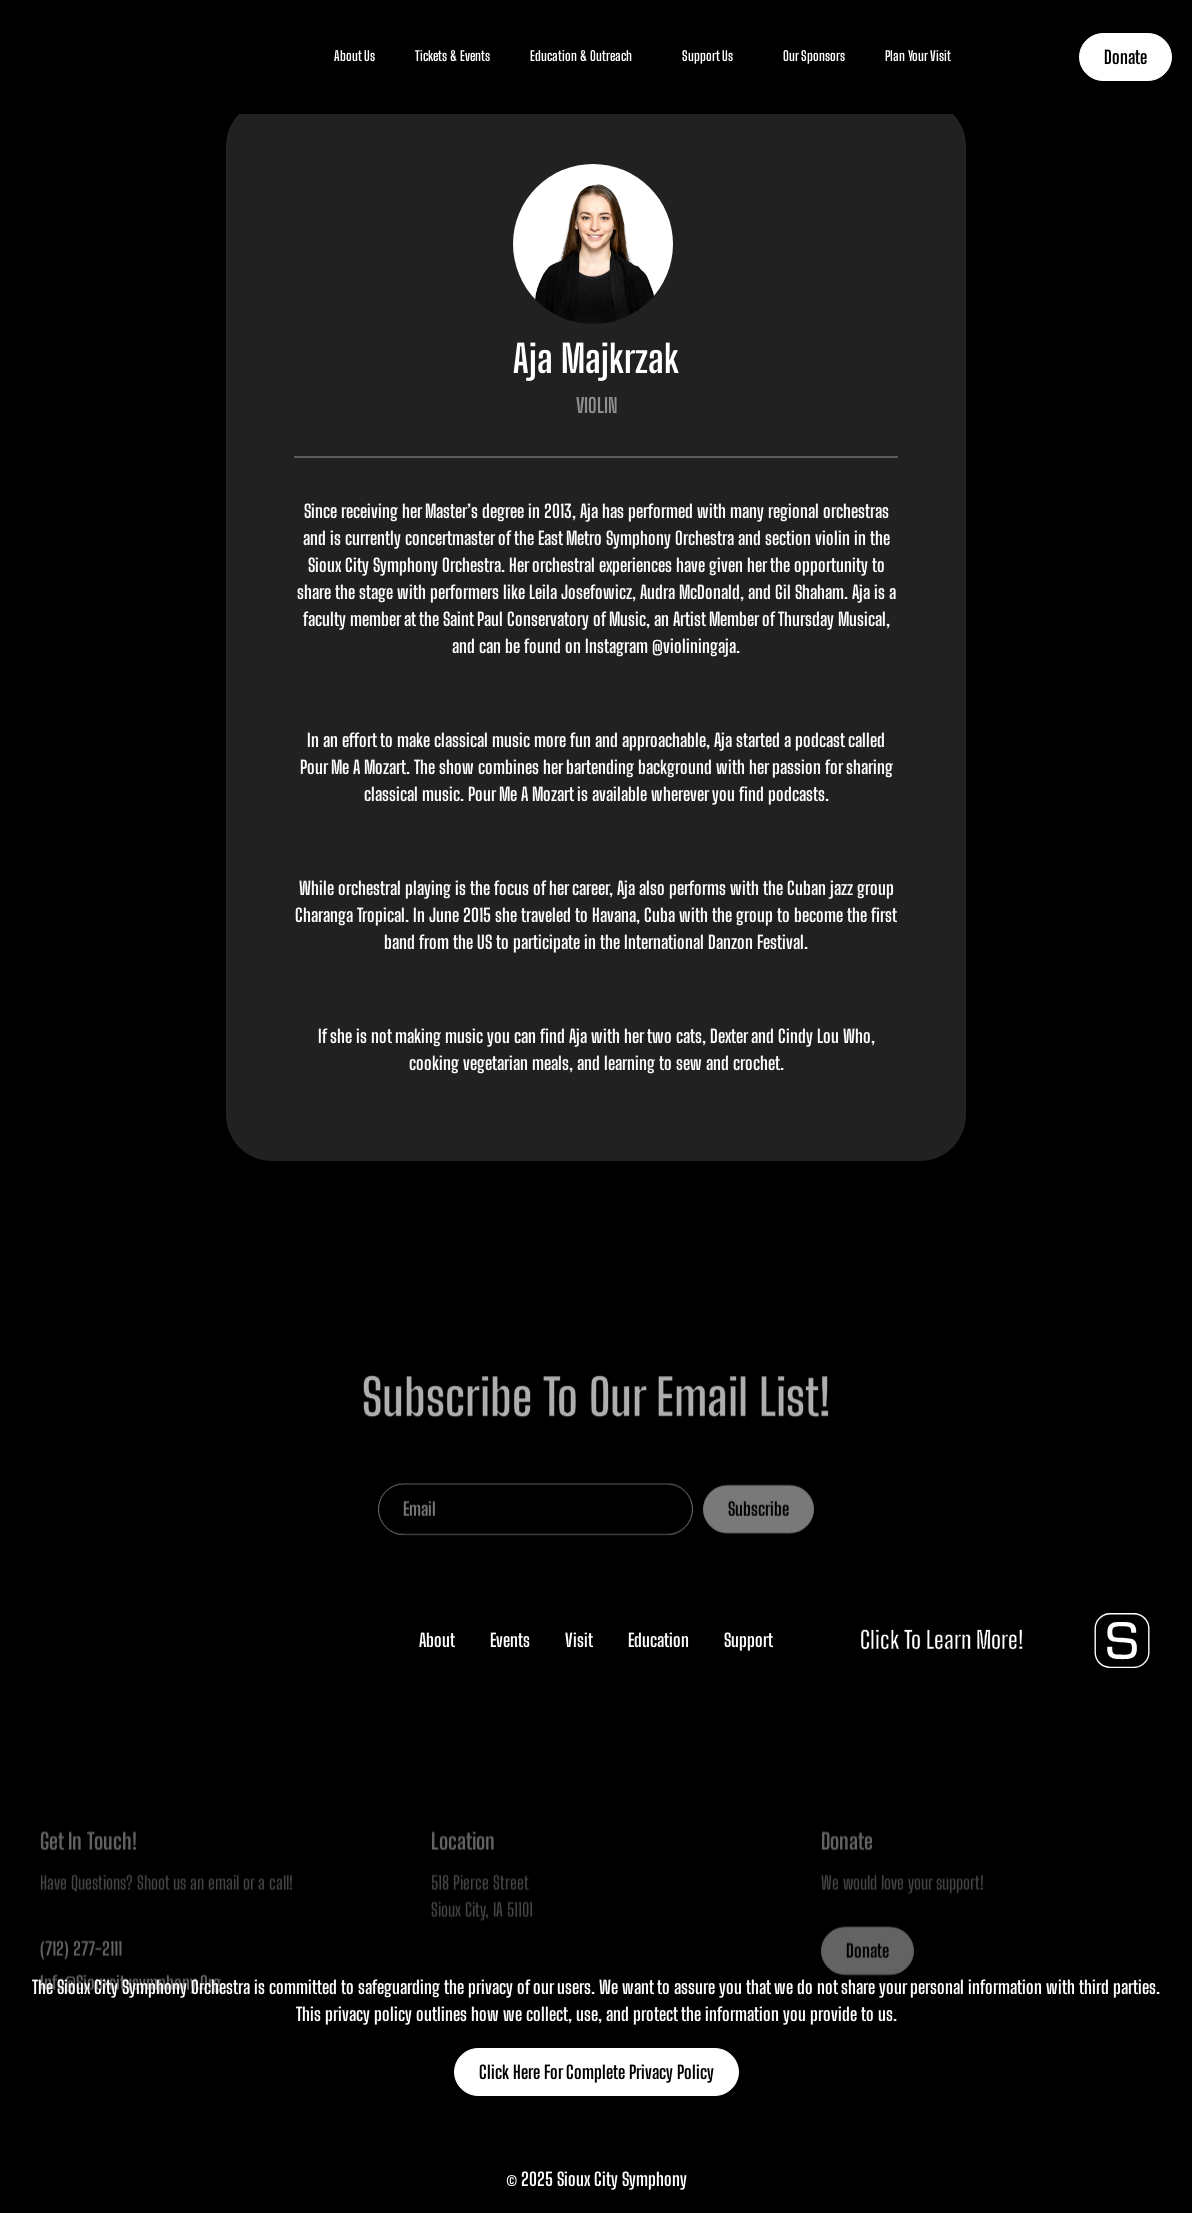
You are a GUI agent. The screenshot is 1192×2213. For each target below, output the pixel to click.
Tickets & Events (452, 56)
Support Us (707, 56)
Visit (579, 1640)
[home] (70, 57)
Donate (1125, 57)
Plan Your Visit (918, 56)
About (437, 1640)
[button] (354, 57)
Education (658, 1640)
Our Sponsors (814, 56)
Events (510, 1640)
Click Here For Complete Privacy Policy (596, 2072)
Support (748, 1640)
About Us (354, 56)
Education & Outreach (581, 56)
